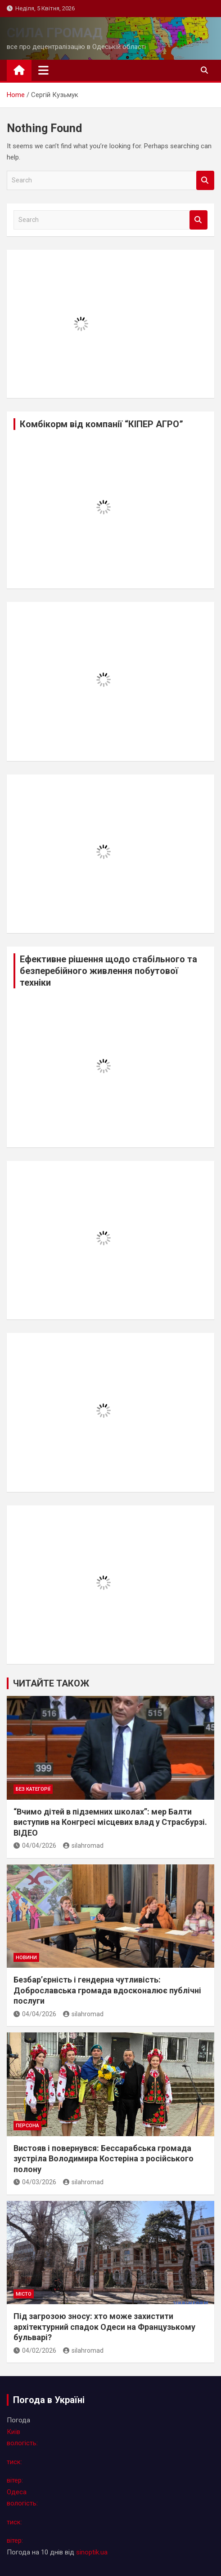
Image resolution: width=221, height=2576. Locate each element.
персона (27, 2126)
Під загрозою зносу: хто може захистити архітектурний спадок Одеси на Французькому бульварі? (104, 2326)
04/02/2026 (35, 2350)
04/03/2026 (35, 2182)
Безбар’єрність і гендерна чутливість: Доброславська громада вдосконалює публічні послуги (107, 1990)
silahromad (83, 1845)
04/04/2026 (35, 1845)
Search (205, 180)
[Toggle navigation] (43, 70)
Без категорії (33, 1789)
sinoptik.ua (92, 2552)
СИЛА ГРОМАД (55, 32)
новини (26, 1958)
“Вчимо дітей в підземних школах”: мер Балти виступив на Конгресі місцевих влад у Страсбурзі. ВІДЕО (110, 1822)
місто (24, 2294)
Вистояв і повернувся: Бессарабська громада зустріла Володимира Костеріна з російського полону (104, 2158)
